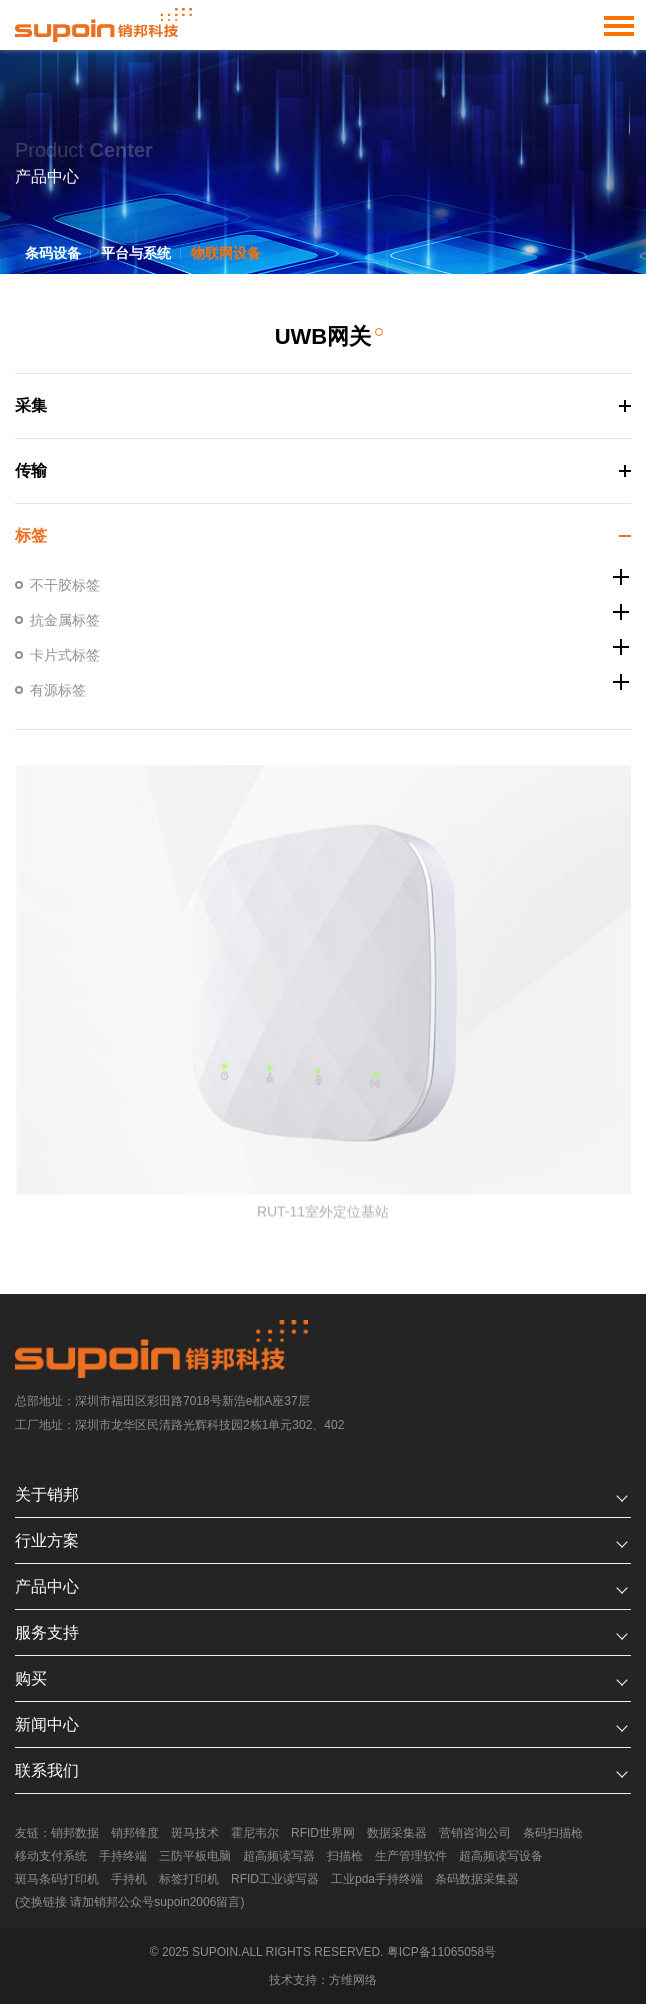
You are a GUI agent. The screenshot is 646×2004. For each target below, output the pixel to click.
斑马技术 (195, 1833)
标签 (30, 535)
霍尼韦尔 (255, 1833)
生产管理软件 (411, 1856)
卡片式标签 (64, 655)
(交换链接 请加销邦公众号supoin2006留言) (129, 1902)
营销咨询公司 (475, 1833)
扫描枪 (345, 1856)
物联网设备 (226, 253)
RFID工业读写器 (275, 1879)
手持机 (129, 1879)
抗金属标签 (64, 620)
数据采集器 (397, 1833)
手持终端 (123, 1856)
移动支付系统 (51, 1856)
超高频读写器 (279, 1856)
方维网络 (353, 1980)
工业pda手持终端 (377, 1879)
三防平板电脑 (195, 1856)
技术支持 (293, 1980)
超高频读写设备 (501, 1856)
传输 (30, 470)
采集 (30, 405)
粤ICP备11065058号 (441, 1952)
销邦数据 (75, 1833)
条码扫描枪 (553, 1833)
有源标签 (57, 690)
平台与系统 (136, 253)
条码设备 (53, 253)
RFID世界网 (323, 1833)
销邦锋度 (135, 1833)
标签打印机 (189, 1879)
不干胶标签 (64, 585)
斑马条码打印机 (57, 1879)
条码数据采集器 (477, 1879)
